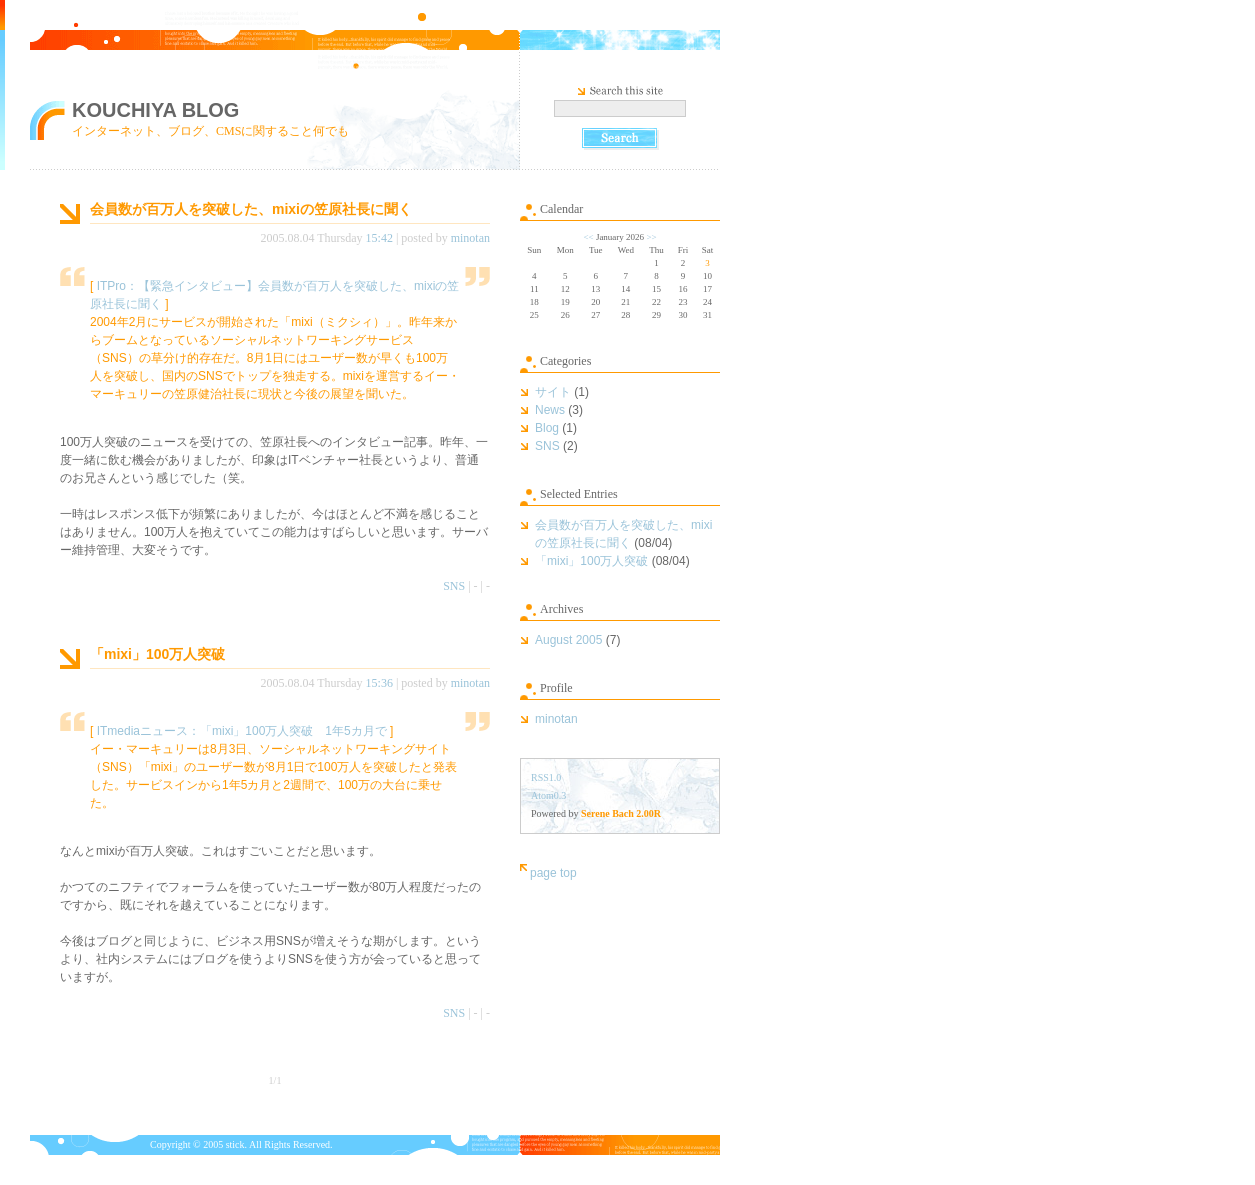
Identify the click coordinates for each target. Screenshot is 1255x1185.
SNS (454, 586)
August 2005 (568, 640)
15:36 (379, 683)
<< (588, 237)
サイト (553, 392)
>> (651, 237)
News (550, 410)
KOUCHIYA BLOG (155, 110)
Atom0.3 (548, 795)
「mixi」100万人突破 (157, 654)
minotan (470, 238)
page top (553, 873)
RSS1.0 (546, 777)
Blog (547, 428)
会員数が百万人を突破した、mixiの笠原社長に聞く (251, 209)
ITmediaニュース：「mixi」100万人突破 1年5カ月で (242, 731)
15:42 (379, 238)
